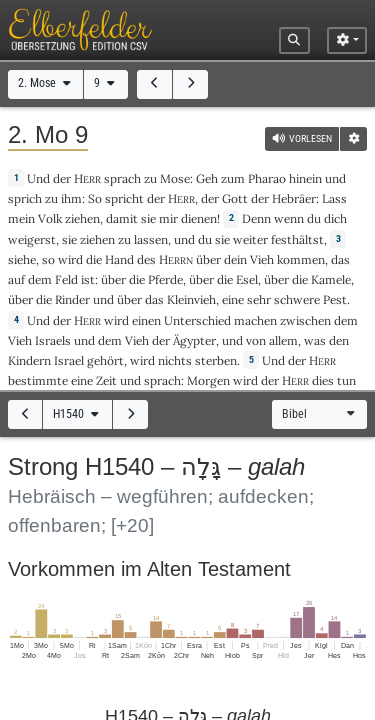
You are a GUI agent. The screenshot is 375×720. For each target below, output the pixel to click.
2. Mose (46, 83)
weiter (250, 239)
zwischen (305, 320)
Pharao (267, 178)
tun (346, 380)
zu (150, 178)
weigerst (32, 239)
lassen (151, 239)
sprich (25, 198)
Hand (119, 259)
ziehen (82, 218)
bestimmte (38, 380)
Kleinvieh (191, 299)
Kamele (331, 279)
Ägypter (194, 340)
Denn (256, 218)
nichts (175, 360)
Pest (335, 299)
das (340, 259)
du (314, 218)
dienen (199, 218)
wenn (289, 218)
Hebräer (294, 198)
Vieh (262, 259)
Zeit (106, 380)
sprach (122, 178)
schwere (297, 299)
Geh (207, 178)
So (95, 198)
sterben (216, 360)
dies (323, 380)
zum (233, 178)
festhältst (297, 239)
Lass (334, 198)
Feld (66, 279)
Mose (175, 178)
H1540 (77, 414)
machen (255, 320)
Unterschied (197, 320)
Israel (69, 360)
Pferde (165, 279)
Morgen (208, 380)
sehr (259, 299)
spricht (124, 198)
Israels (53, 340)
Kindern (29, 360)
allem (283, 340)
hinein (305, 178)
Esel (247, 279)
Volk (50, 218)
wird (70, 259)
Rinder (72, 299)
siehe (22, 259)
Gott (235, 198)
